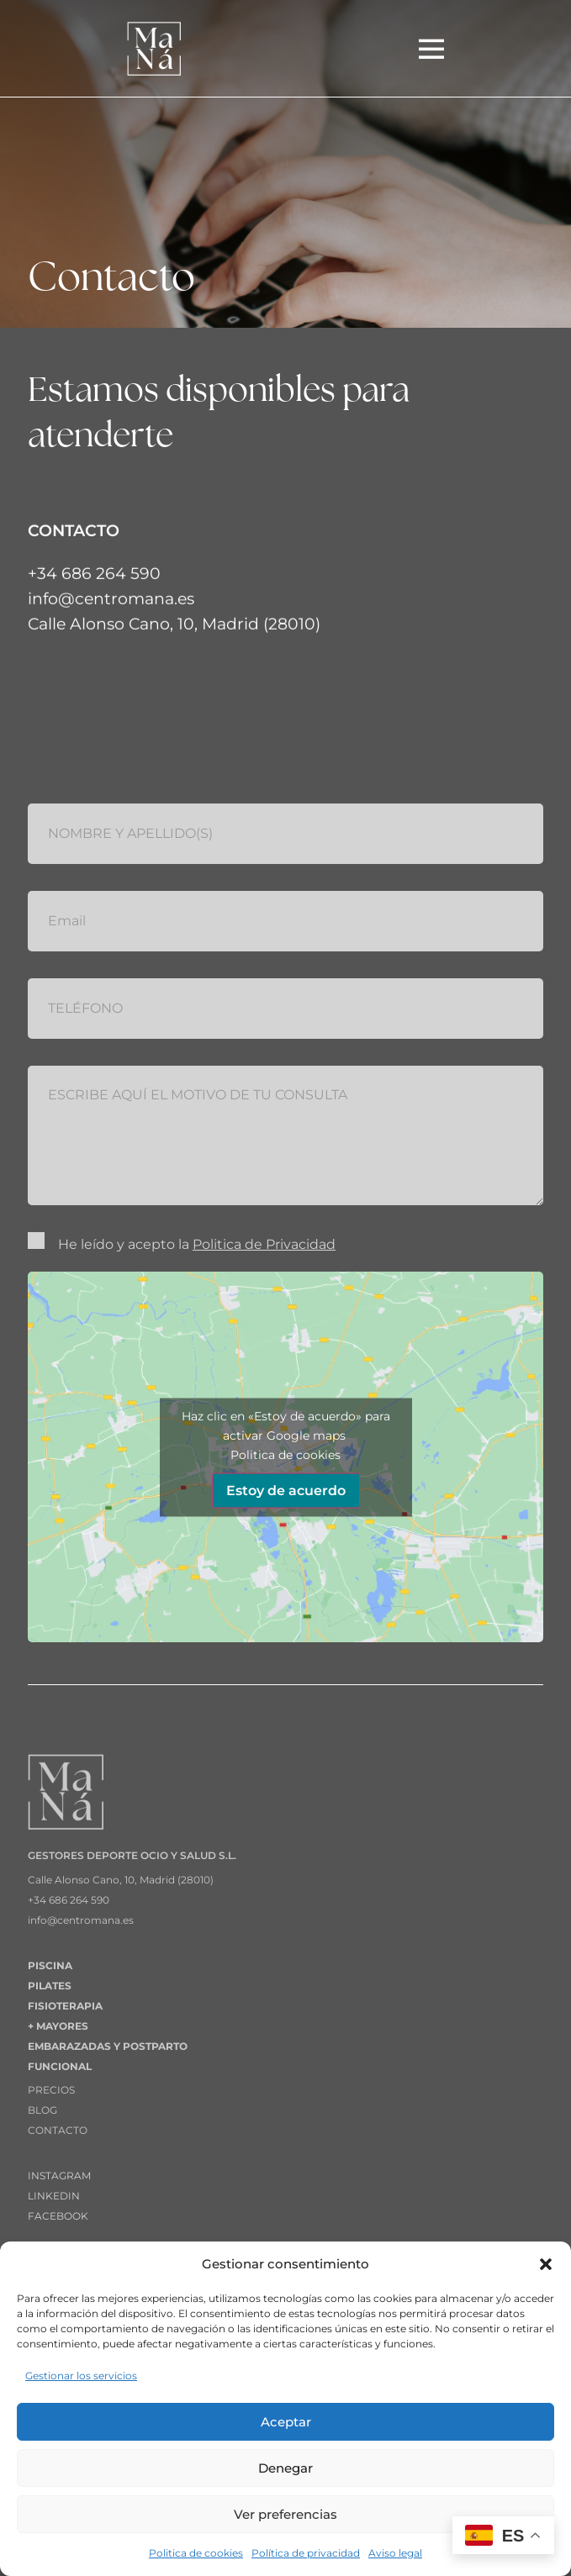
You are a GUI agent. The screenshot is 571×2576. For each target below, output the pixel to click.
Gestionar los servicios (81, 2375)
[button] (545, 2264)
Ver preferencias (285, 2514)
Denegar (285, 2468)
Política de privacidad (305, 2553)
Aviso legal (395, 2553)
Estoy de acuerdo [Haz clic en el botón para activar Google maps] (286, 1490)
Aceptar (286, 2422)
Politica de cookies (196, 2553)
